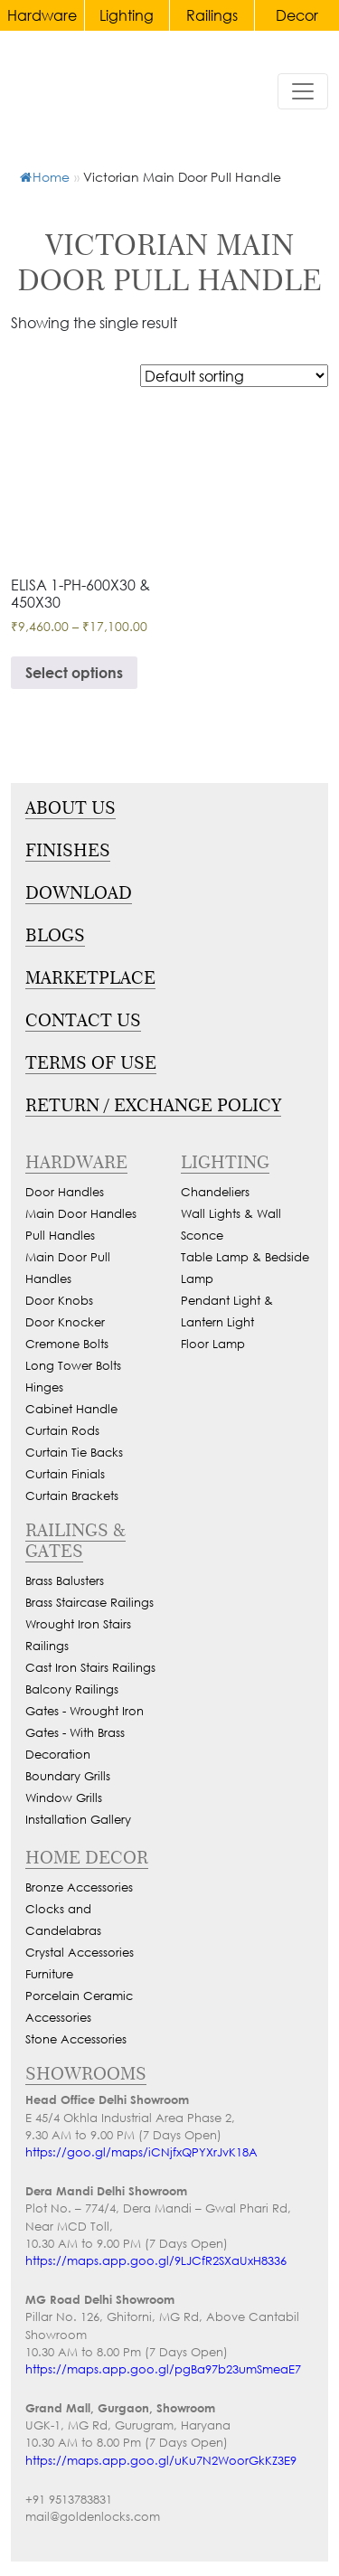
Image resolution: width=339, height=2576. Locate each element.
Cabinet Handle (71, 1409)
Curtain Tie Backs (74, 1452)
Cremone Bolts (66, 1344)
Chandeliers (215, 1192)
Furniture (49, 1974)
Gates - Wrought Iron (84, 1711)
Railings (212, 14)
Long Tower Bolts (73, 1365)
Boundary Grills (67, 1776)
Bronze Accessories (79, 1887)
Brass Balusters (64, 1581)
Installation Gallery (78, 1819)
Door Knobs (59, 1300)
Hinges (44, 1387)
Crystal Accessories (79, 1952)
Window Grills (63, 1798)
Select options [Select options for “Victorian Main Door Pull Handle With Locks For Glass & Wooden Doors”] (74, 672)
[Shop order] (234, 375)
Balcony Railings (71, 1689)
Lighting (126, 14)
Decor (297, 14)
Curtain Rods (62, 1431)
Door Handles (64, 1192)
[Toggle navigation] (303, 91)
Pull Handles (60, 1235)
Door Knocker (65, 1322)
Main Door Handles (81, 1214)
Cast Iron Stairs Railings (90, 1667)
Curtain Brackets (71, 1496)
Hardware (42, 14)
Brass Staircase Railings (89, 1602)
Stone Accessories (76, 2039)
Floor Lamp (213, 1344)
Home (45, 176)
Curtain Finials (65, 1474)
